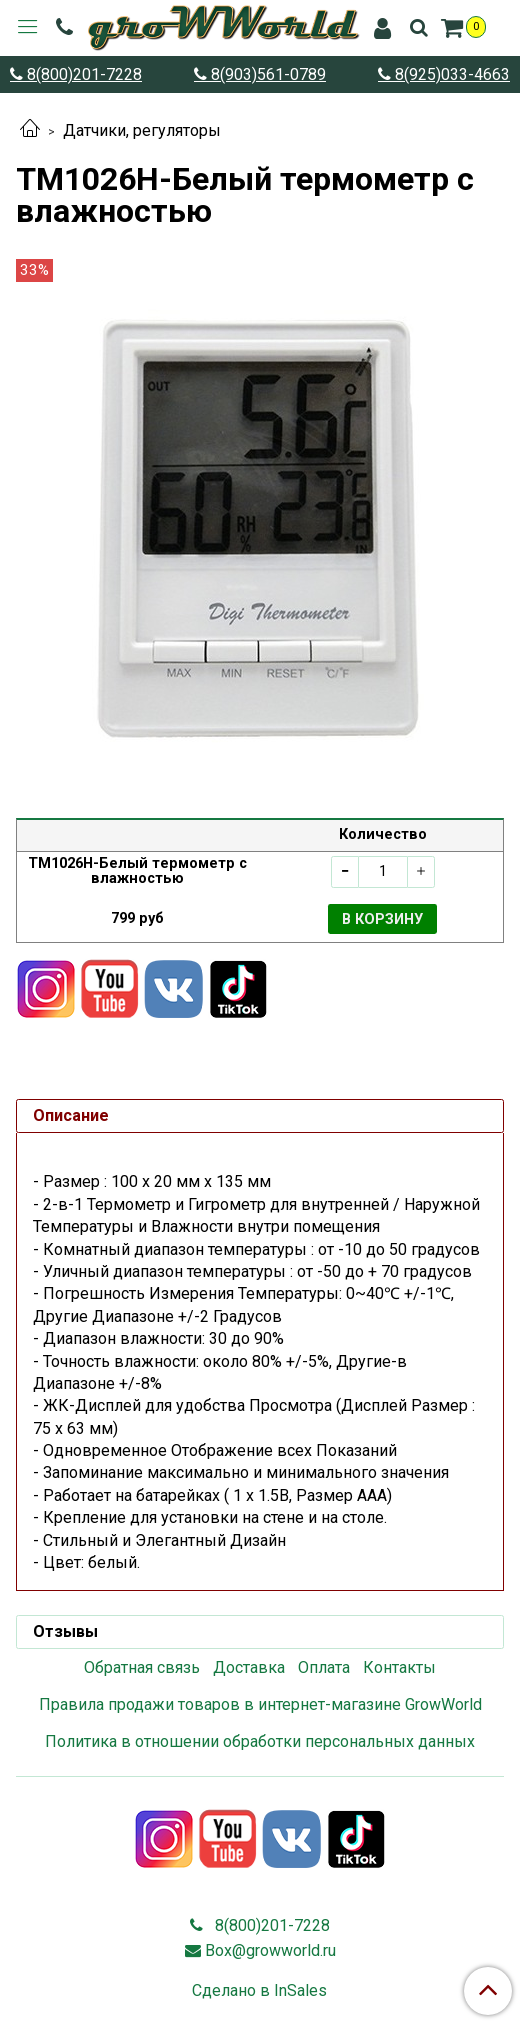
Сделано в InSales (259, 1991)
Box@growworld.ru (270, 1950)
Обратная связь (142, 1667)
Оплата (324, 1667)
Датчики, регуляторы (142, 130)
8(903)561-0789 (266, 74)
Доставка (249, 1667)
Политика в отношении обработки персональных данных (260, 1741)
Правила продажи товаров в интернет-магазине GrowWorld (260, 1704)
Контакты (399, 1667)
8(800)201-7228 (82, 74)
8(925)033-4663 (450, 74)
